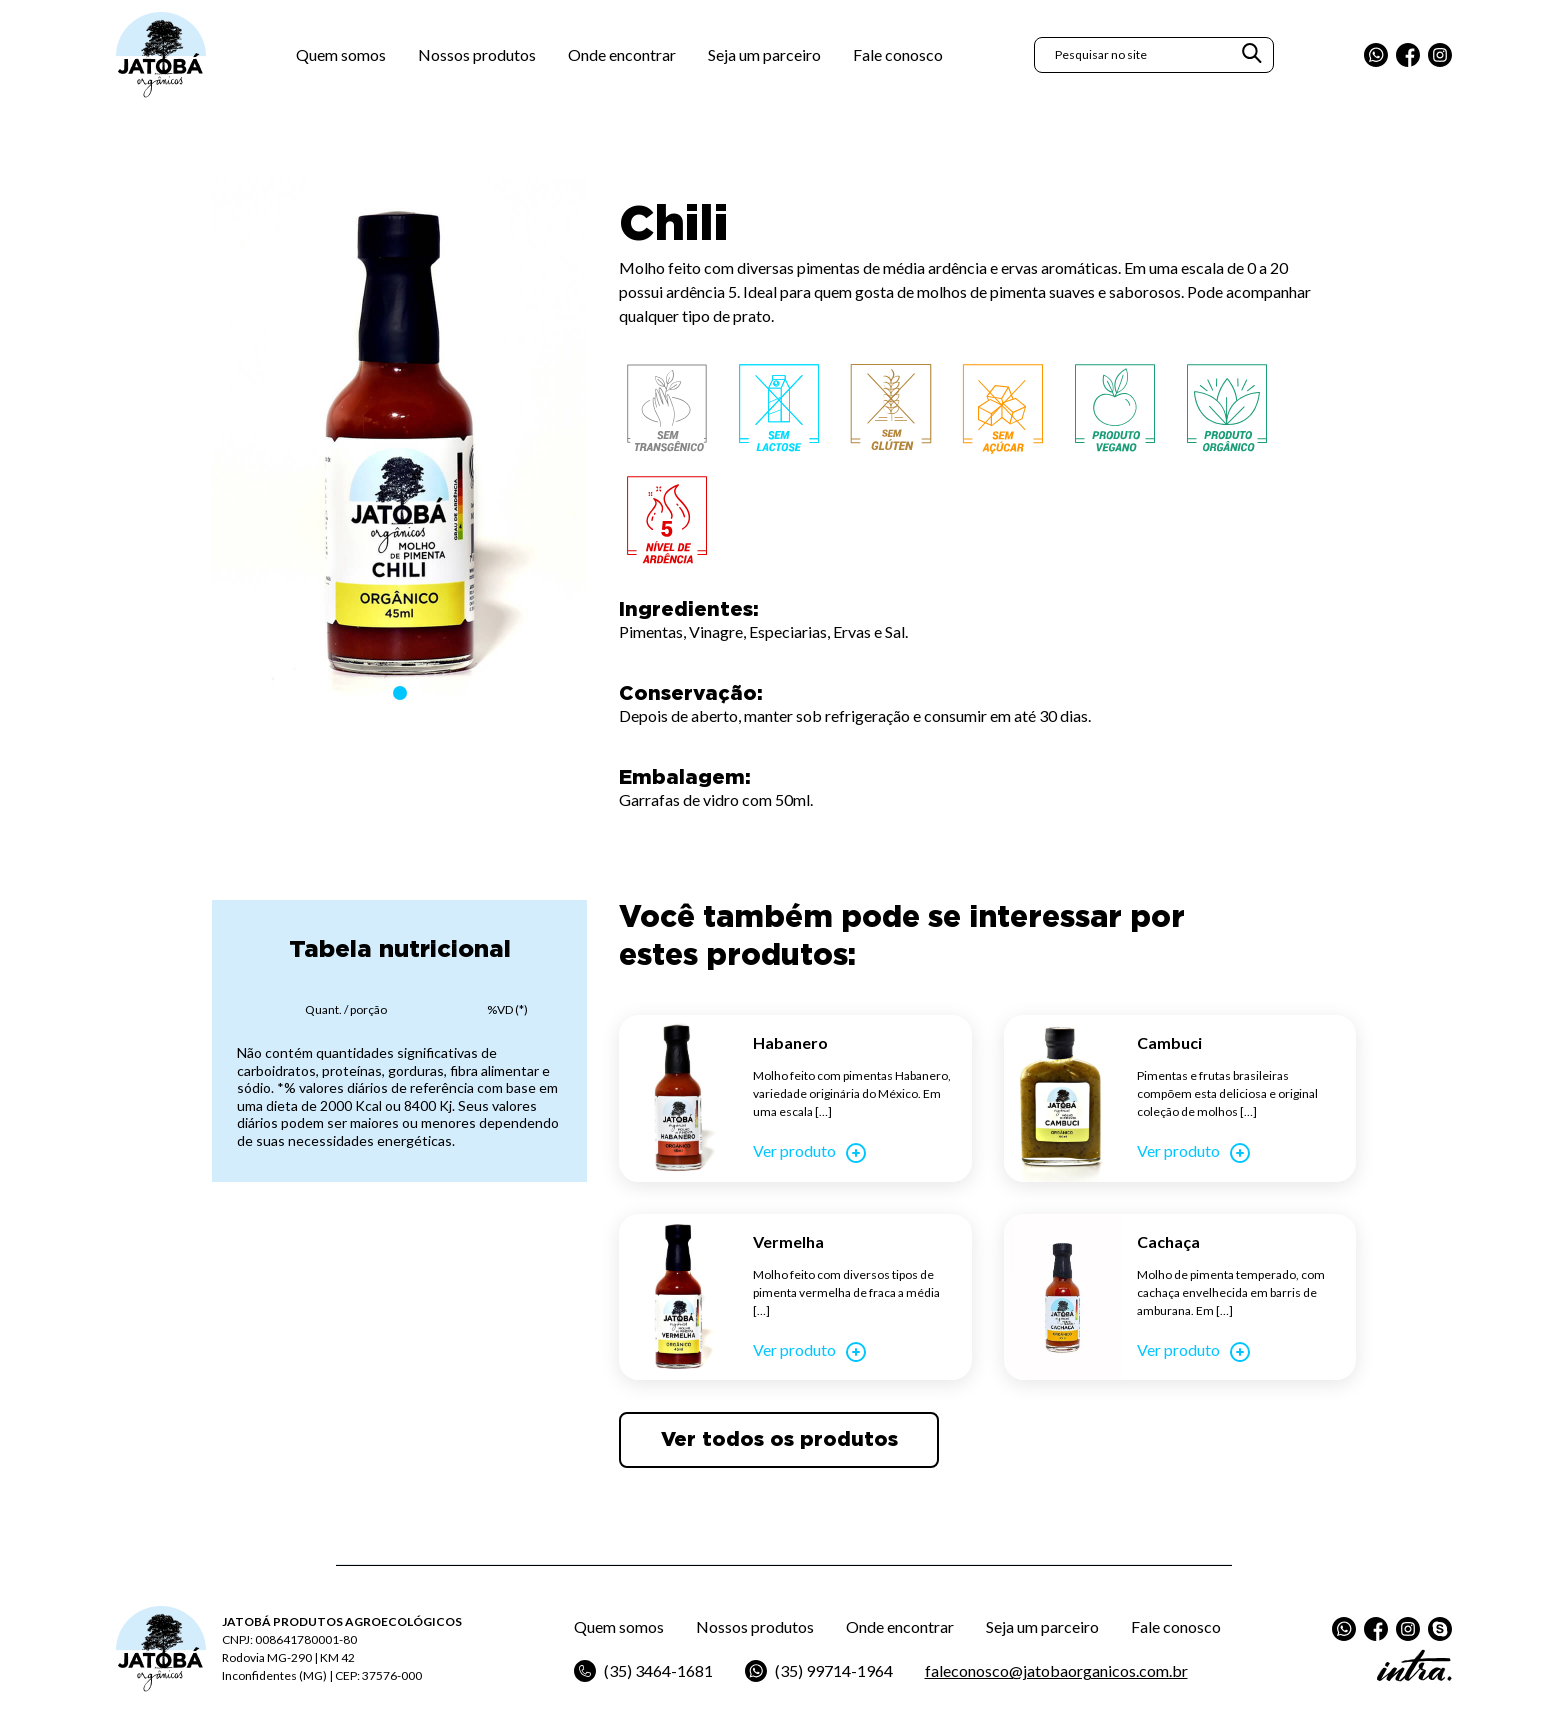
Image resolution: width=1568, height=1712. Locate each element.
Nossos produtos (477, 54)
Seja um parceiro (764, 54)
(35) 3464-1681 (643, 1671)
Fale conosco (898, 54)
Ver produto (810, 1153)
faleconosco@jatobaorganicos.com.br (1056, 1670)
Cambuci (1169, 1042)
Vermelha (788, 1241)
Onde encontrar (622, 54)
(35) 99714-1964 (819, 1671)
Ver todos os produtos (779, 1440)
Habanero (790, 1042)
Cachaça (1168, 1241)
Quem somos (341, 54)
